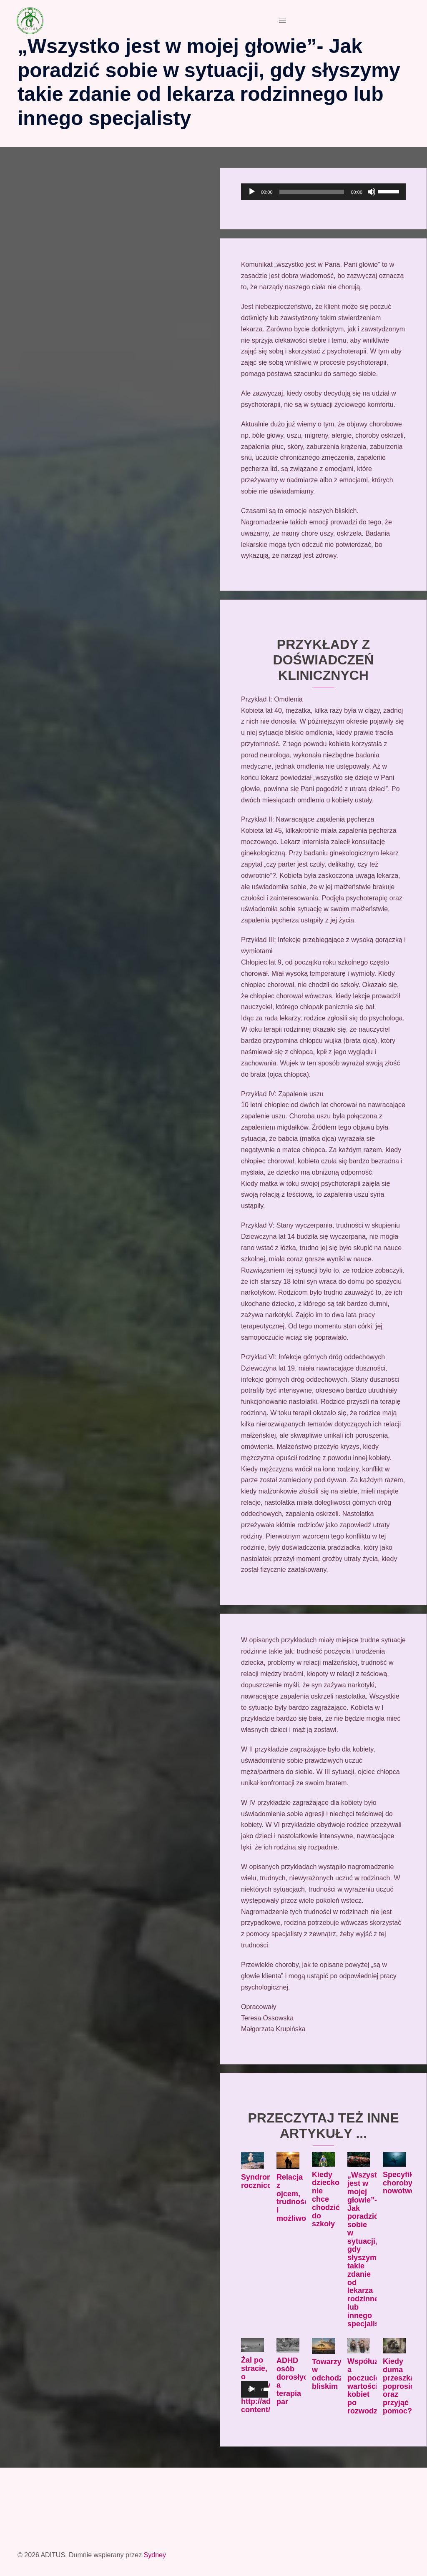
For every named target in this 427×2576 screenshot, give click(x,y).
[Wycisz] (371, 192)
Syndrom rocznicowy (261, 2181)
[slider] (311, 192)
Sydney (155, 2554)
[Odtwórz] (252, 192)
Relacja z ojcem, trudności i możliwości (296, 2198)
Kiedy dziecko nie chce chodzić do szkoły (326, 2199)
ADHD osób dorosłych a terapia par (294, 2381)
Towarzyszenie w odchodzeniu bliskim (338, 2374)
